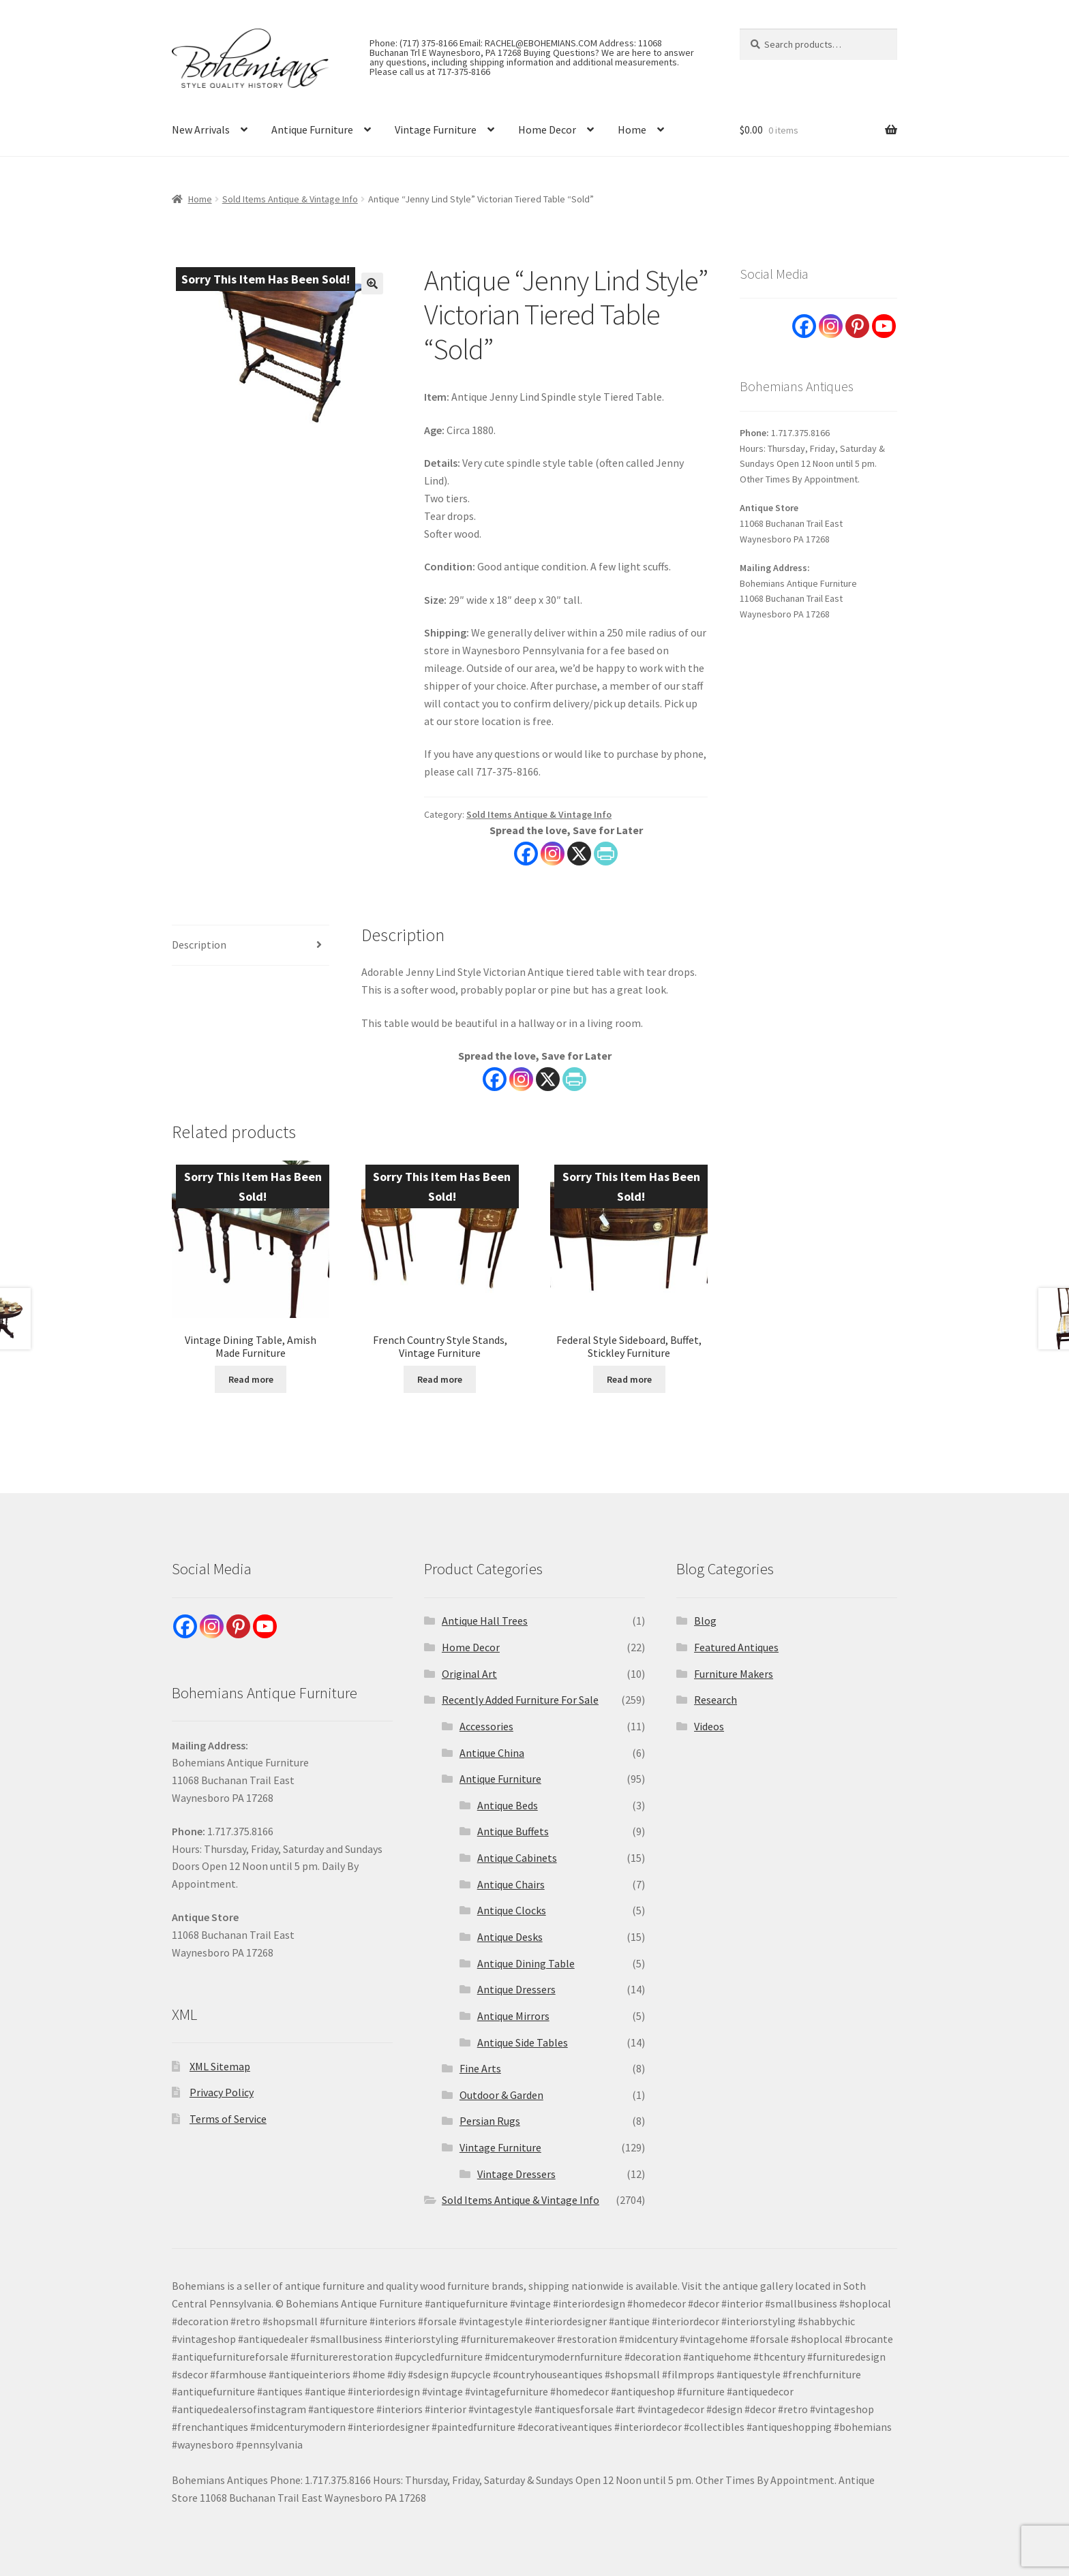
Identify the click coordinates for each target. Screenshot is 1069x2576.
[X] (548, 1079)
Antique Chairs (511, 1884)
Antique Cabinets (517, 1858)
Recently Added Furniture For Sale (520, 1699)
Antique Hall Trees (485, 1620)
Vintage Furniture (436, 129)
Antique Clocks (511, 1910)
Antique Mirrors (513, 2016)
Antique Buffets (513, 1831)
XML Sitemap (220, 2066)
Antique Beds (507, 1805)
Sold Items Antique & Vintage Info (290, 199)
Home (632, 129)
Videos (709, 1726)
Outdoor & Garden (501, 2095)
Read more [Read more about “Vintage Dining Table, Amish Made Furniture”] (250, 1379)
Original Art (469, 1674)
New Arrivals (201, 129)
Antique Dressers (516, 1989)
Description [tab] (199, 944)
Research (715, 1699)
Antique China (492, 1753)
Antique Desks (510, 1937)
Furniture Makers (733, 1674)
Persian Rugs (490, 2121)
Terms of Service (228, 2119)
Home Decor (547, 129)
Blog (705, 1620)
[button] (372, 283)
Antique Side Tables (522, 2042)
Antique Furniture (312, 129)
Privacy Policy (222, 2092)
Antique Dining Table (526, 1963)
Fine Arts (480, 2068)
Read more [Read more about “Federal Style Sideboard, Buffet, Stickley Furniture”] (629, 1379)
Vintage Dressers (516, 2174)
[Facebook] (495, 1079)
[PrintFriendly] (574, 1079)
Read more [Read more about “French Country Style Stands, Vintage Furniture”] (439, 1379)
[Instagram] (521, 1079)
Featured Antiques (736, 1647)
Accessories (486, 1726)
